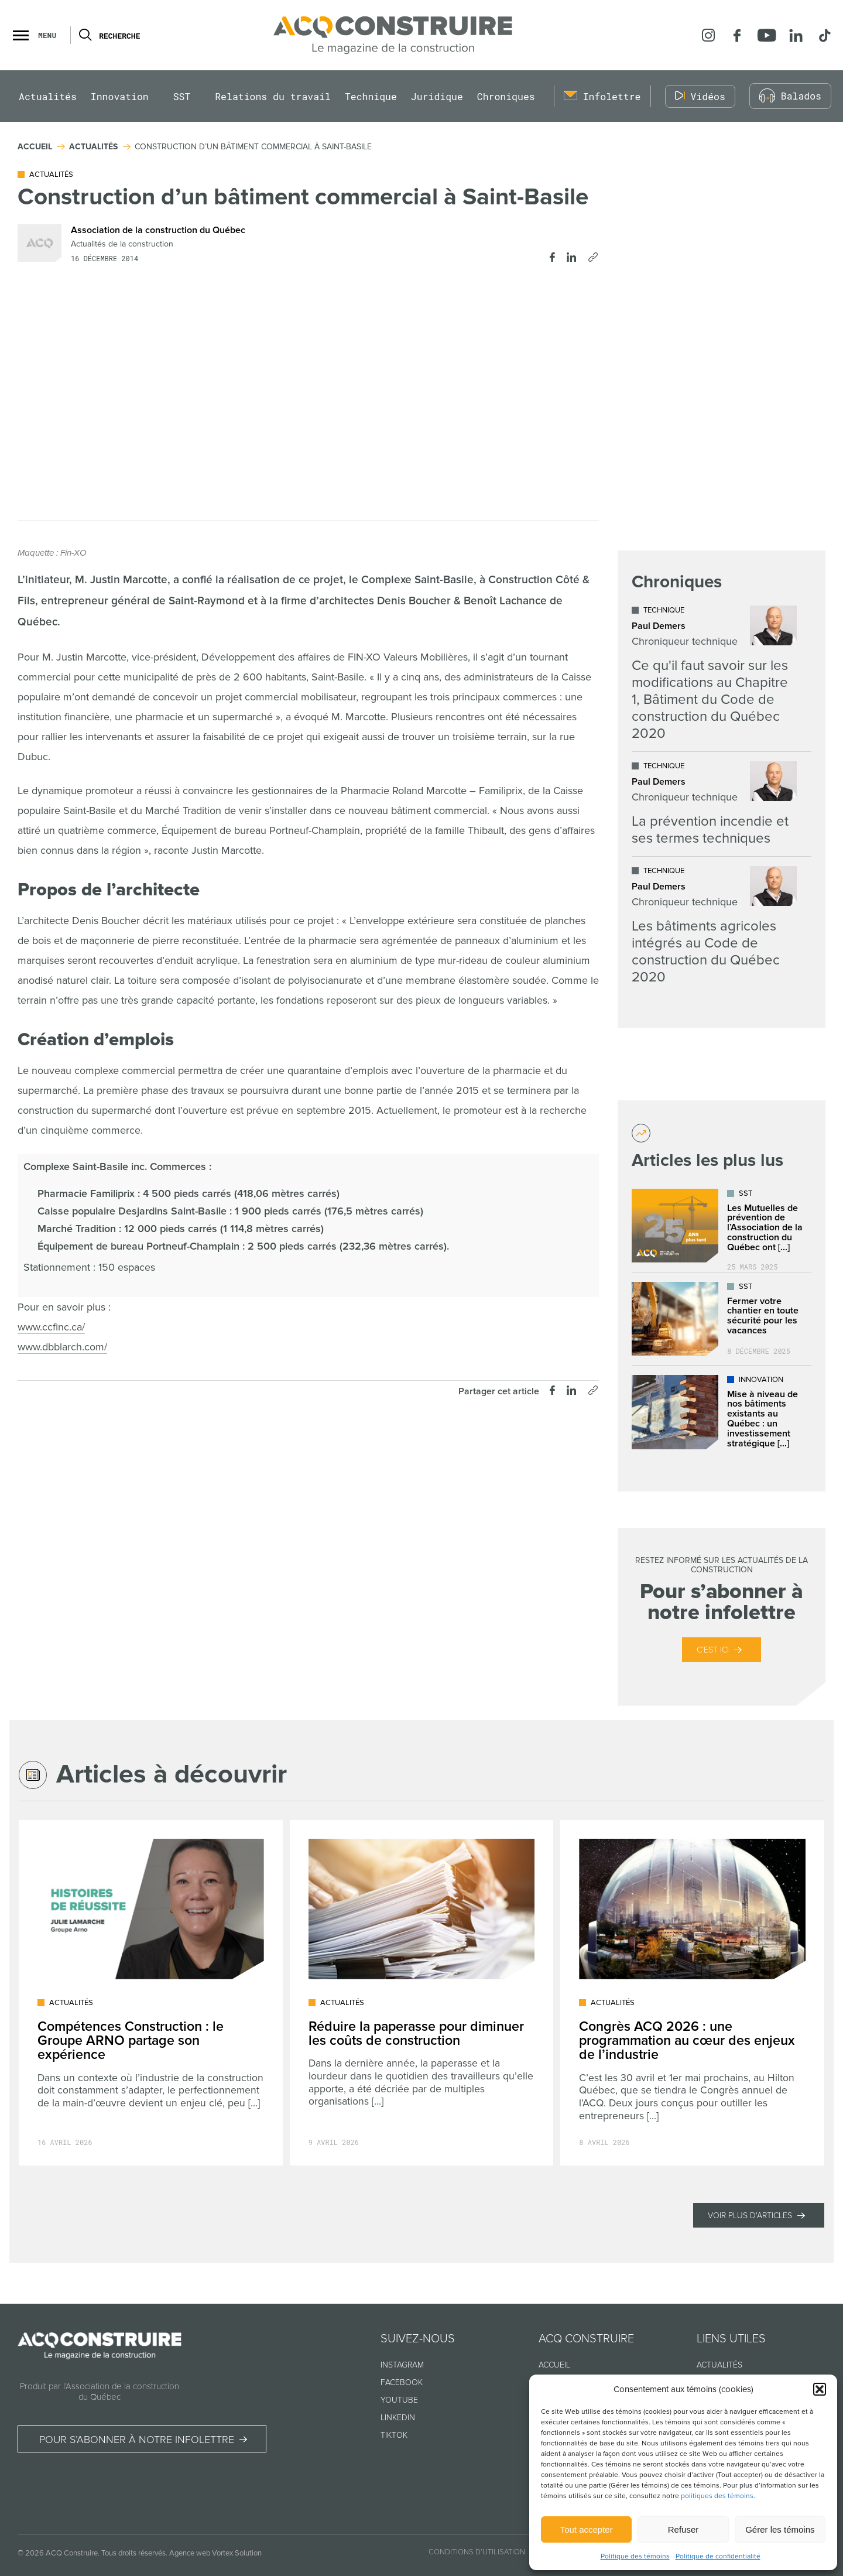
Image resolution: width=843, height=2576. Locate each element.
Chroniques (506, 96)
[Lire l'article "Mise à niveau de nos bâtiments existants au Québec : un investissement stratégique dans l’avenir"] (721, 1412)
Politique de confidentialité (718, 2556)
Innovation (120, 96)
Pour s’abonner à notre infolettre (136, 2439)
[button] (819, 2389)
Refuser (683, 2529)
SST (182, 96)
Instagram (402, 2365)
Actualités (48, 96)
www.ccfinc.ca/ (51, 1327)
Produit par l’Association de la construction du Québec (99, 2391)
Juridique (437, 96)
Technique (371, 96)
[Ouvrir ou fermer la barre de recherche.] (84, 35)
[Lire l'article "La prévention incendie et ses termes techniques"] (714, 804)
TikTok (394, 2435)
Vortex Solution (237, 2553)
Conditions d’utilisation (477, 2552)
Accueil (554, 2365)
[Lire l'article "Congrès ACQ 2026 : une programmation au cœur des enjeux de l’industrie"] (692, 1993)
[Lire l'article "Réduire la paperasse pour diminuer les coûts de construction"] (422, 1993)
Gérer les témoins (779, 2529)
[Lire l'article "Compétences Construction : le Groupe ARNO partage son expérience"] (150, 1993)
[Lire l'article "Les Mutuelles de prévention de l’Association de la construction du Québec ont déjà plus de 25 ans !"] (721, 1226)
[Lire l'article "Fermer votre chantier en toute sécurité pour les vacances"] (721, 1319)
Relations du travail (273, 96)
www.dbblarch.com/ (62, 1346)
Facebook (402, 2382)
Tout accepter (586, 2529)
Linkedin (398, 2418)
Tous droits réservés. (134, 2553)
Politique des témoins (635, 2556)
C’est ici (713, 1650)
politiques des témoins (717, 2496)
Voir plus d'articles (750, 2216)
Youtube (399, 2400)
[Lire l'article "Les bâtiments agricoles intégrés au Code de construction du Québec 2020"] (714, 926)
